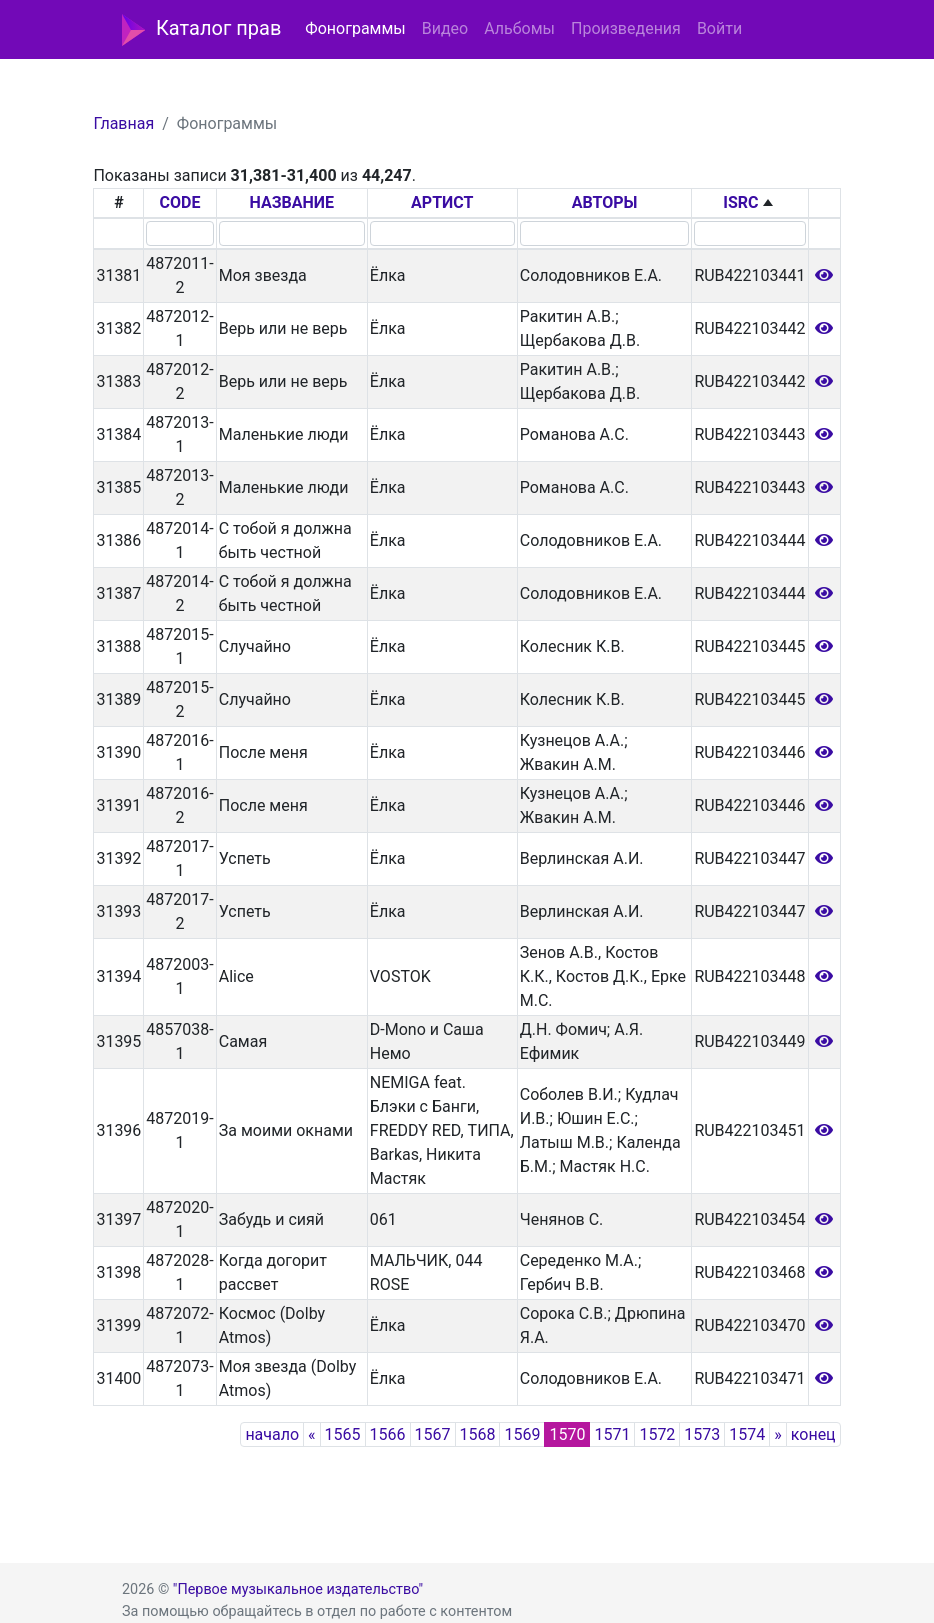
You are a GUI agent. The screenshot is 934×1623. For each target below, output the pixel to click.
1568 (478, 1434)
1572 (657, 1434)
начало (272, 1434)
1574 (747, 1434)
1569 (522, 1434)
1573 (702, 1434)
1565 (343, 1434)
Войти (719, 28)
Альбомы (519, 28)
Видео (445, 28)
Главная (123, 123)
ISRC (740, 202)
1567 (433, 1434)
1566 (388, 1434)
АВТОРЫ (605, 202)
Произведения (626, 28)
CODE (180, 202)
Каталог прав (201, 30)
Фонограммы (355, 28)
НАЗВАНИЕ (291, 202)
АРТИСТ (442, 202)
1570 (567, 1434)
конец (813, 1434)
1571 (612, 1434)
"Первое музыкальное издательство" (298, 1589)
